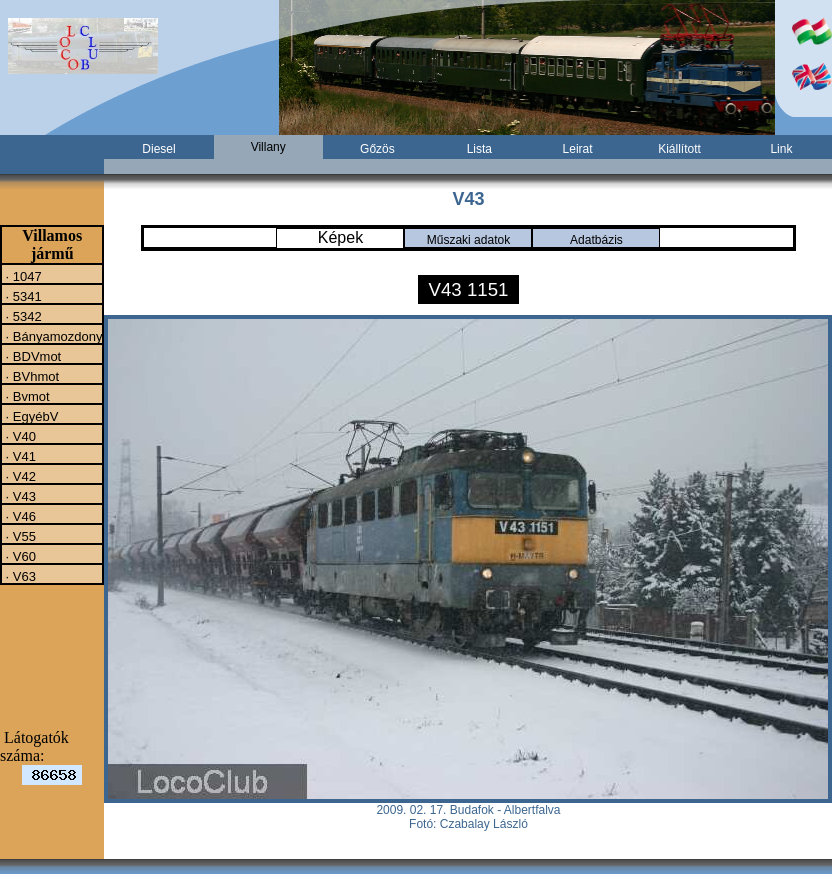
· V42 (19, 476)
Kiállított (679, 149)
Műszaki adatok (468, 240)
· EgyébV (30, 416)
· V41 (19, 456)
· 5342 (22, 316)
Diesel (158, 149)
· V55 (19, 536)
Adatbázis (596, 240)
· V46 (19, 516)
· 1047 (22, 276)
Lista (479, 149)
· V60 (19, 556)
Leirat (578, 149)
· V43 (19, 496)
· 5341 (22, 296)
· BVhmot (30, 376)
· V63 (19, 576)
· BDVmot (31, 356)
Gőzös (377, 149)
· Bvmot (26, 396)
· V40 (19, 436)
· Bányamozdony (52, 336)
